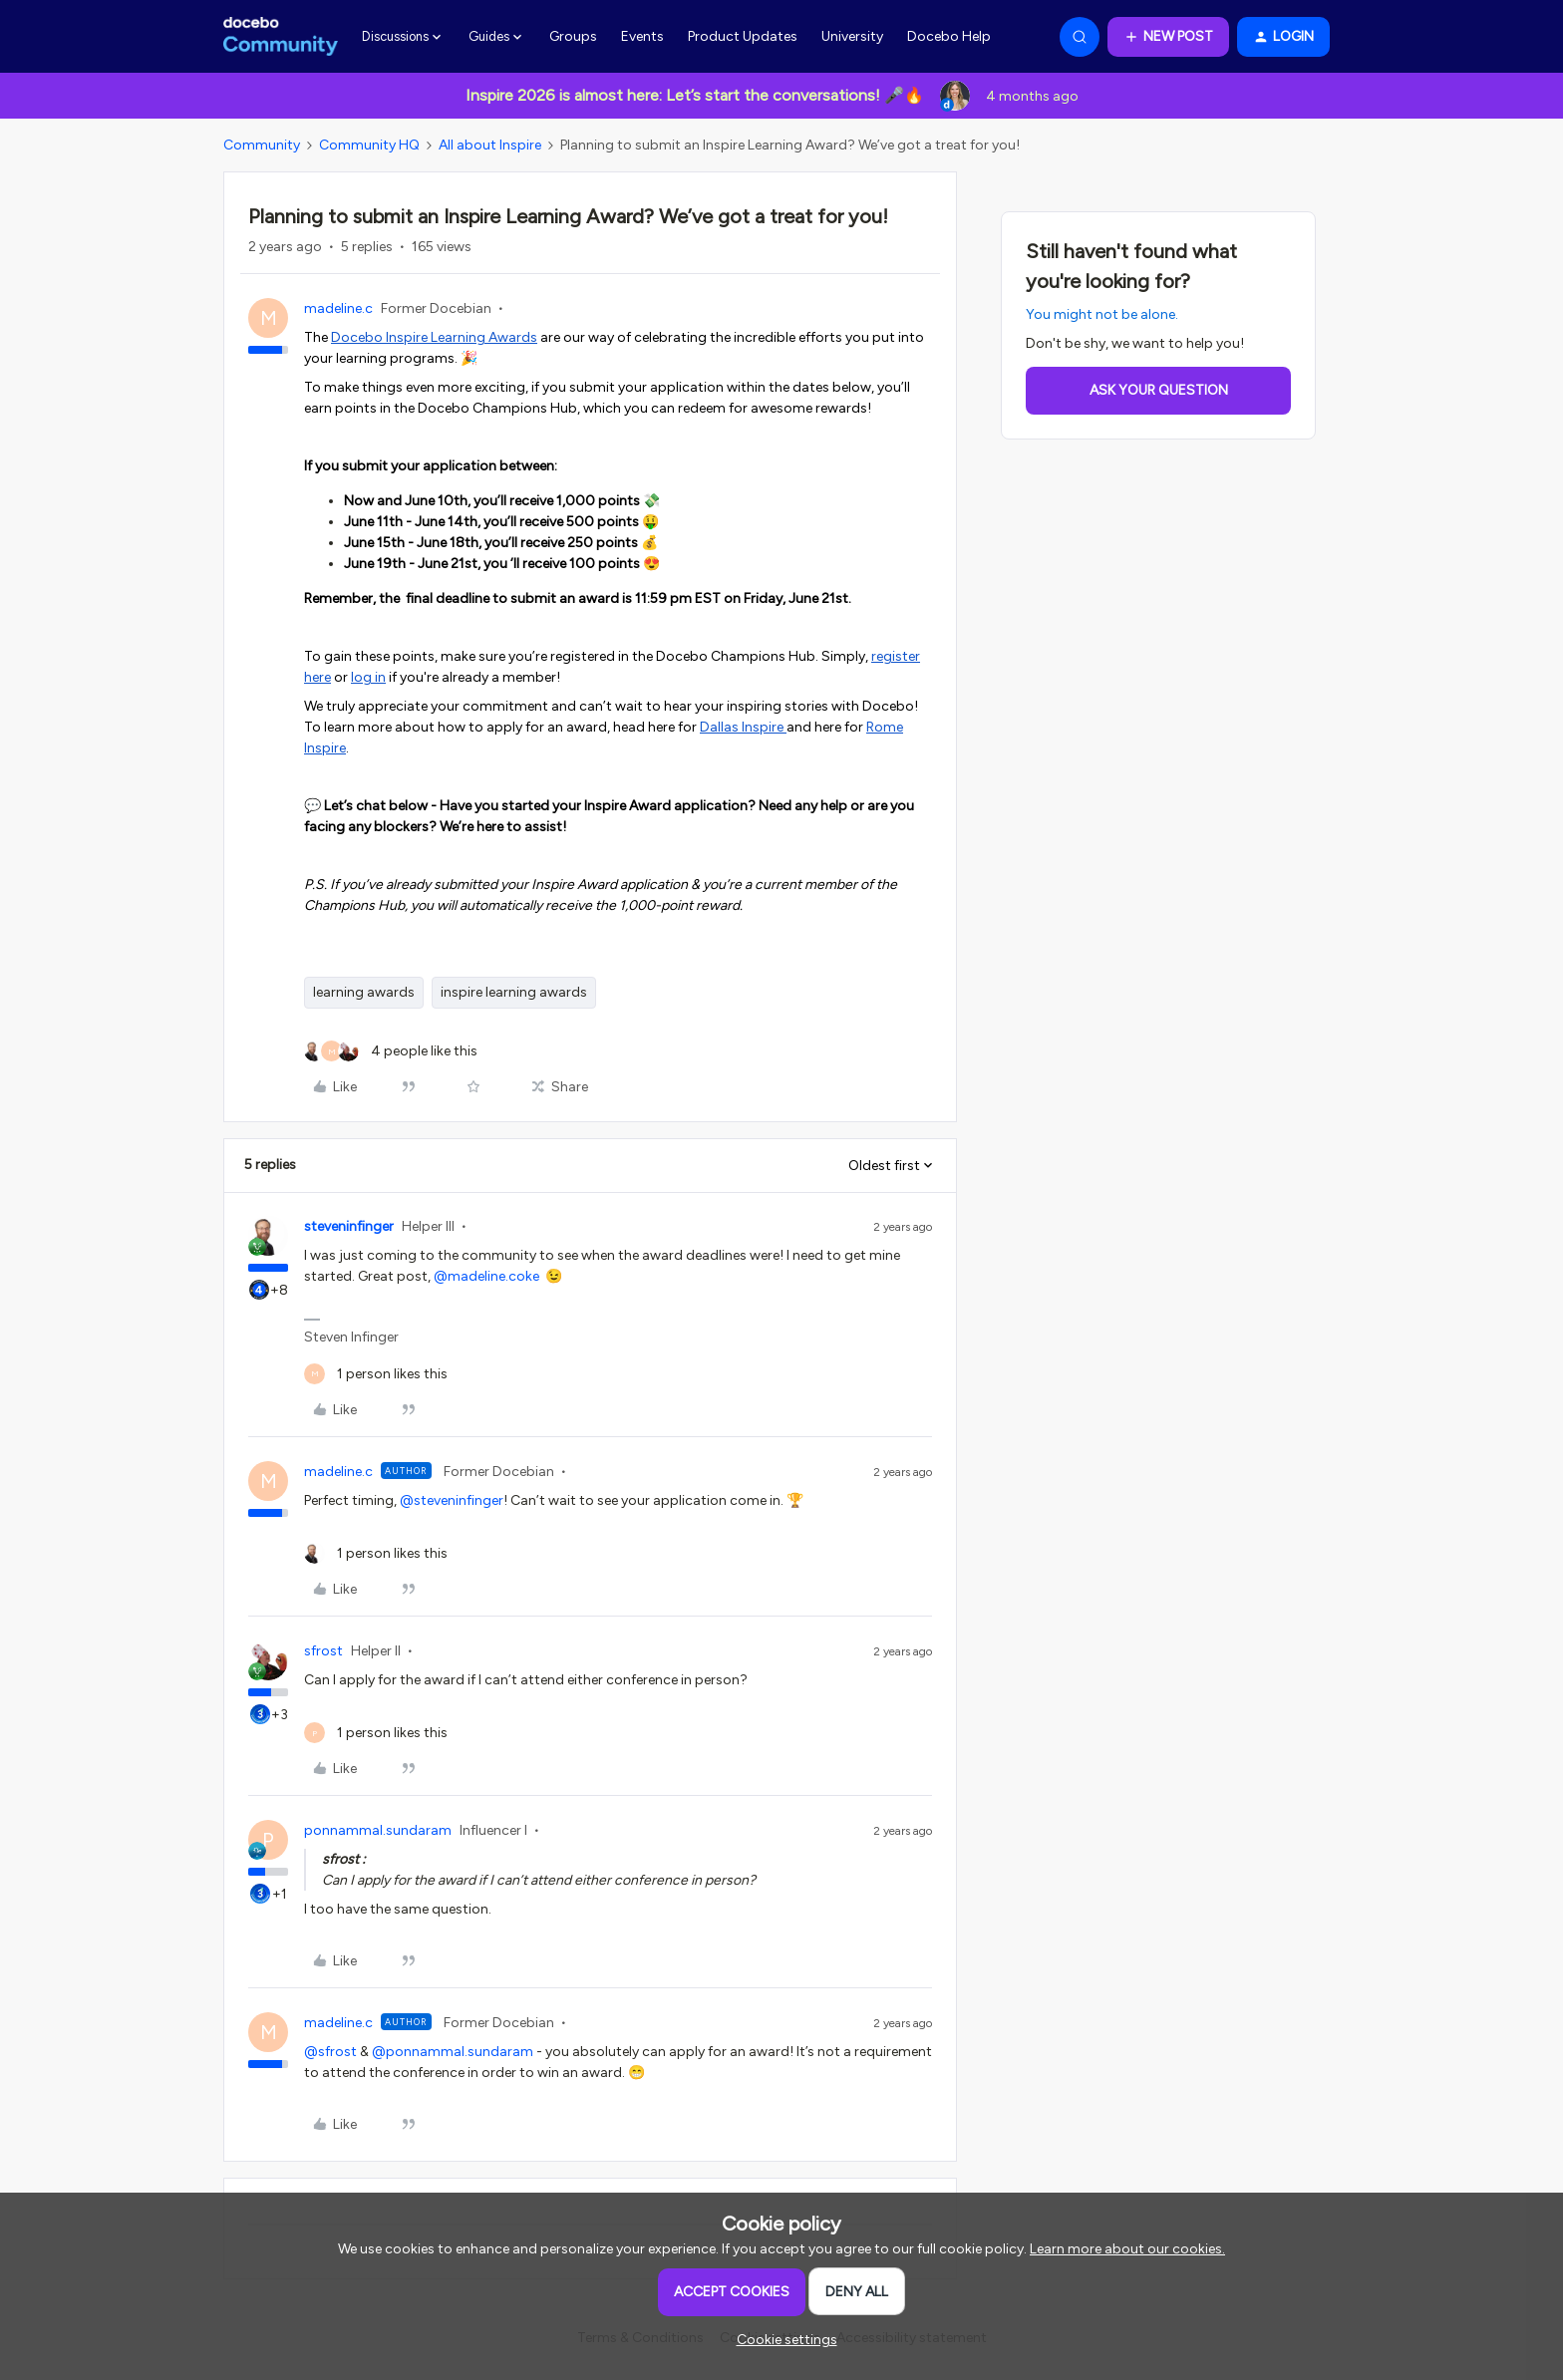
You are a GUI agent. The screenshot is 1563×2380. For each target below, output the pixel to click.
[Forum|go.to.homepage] (280, 37)
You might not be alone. (1102, 314)
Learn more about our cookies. (1127, 2248)
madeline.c (338, 308)
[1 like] (376, 1373)
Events (642, 36)
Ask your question (1159, 390)
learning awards (364, 992)
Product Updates (742, 36)
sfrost (323, 1650)
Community (261, 145)
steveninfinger (349, 1226)
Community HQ (369, 145)
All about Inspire (490, 145)
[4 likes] (390, 1051)
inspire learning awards (514, 992)
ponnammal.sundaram (378, 1830)
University (852, 36)
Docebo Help (949, 36)
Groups (573, 36)
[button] (1168, 37)
